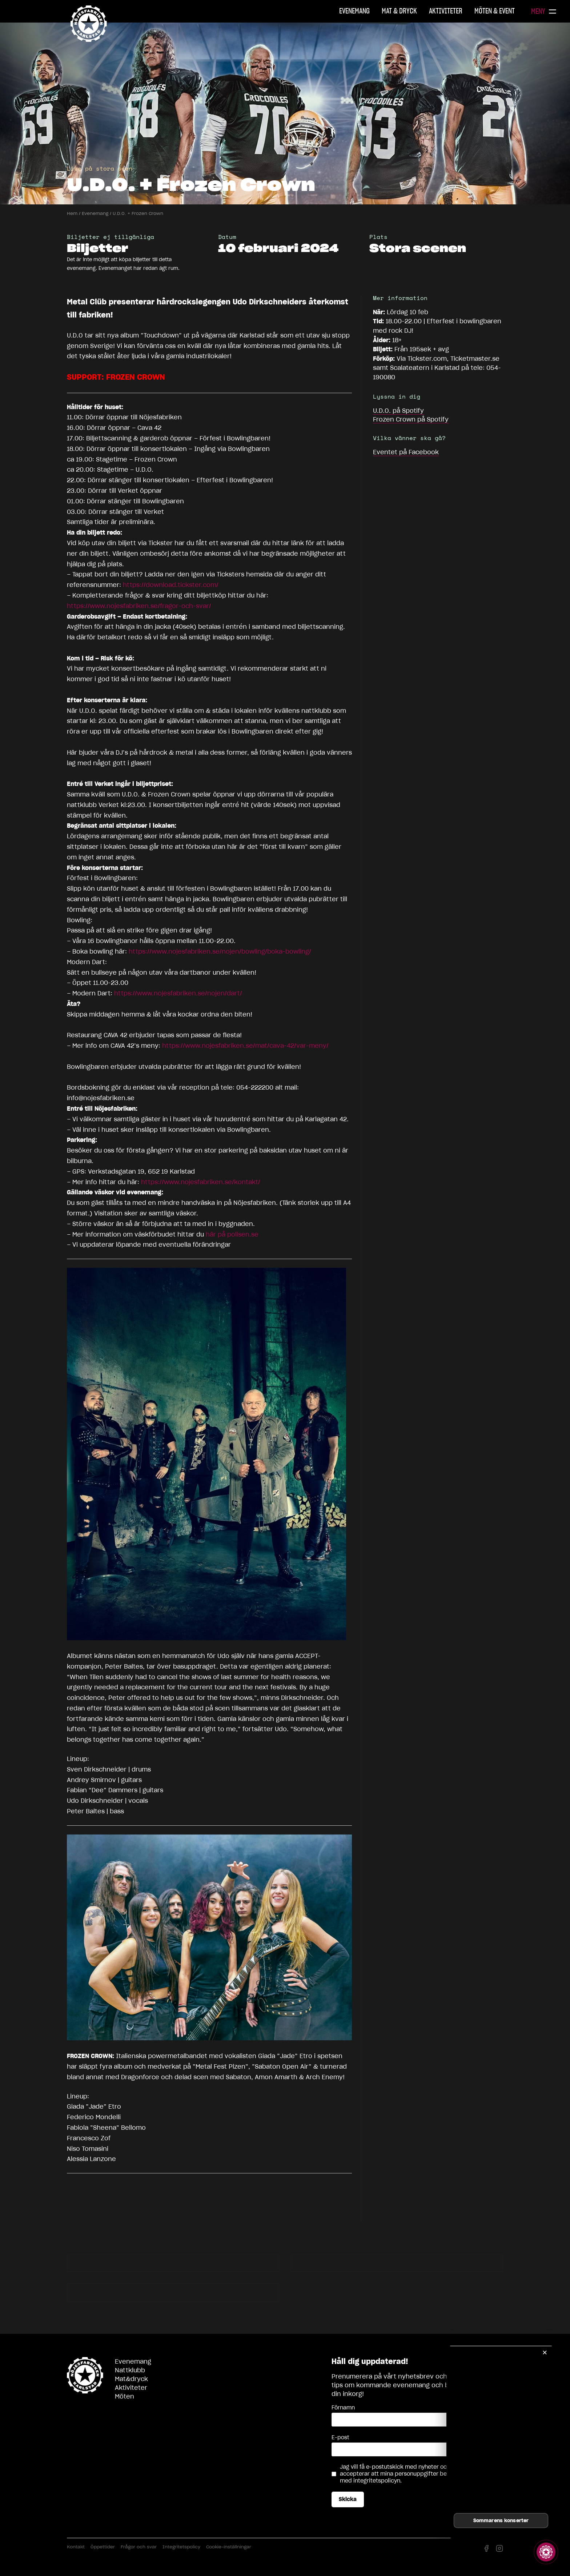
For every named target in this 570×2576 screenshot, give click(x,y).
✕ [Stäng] (544, 2352)
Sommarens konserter (501, 2520)
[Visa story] (546, 2552)
